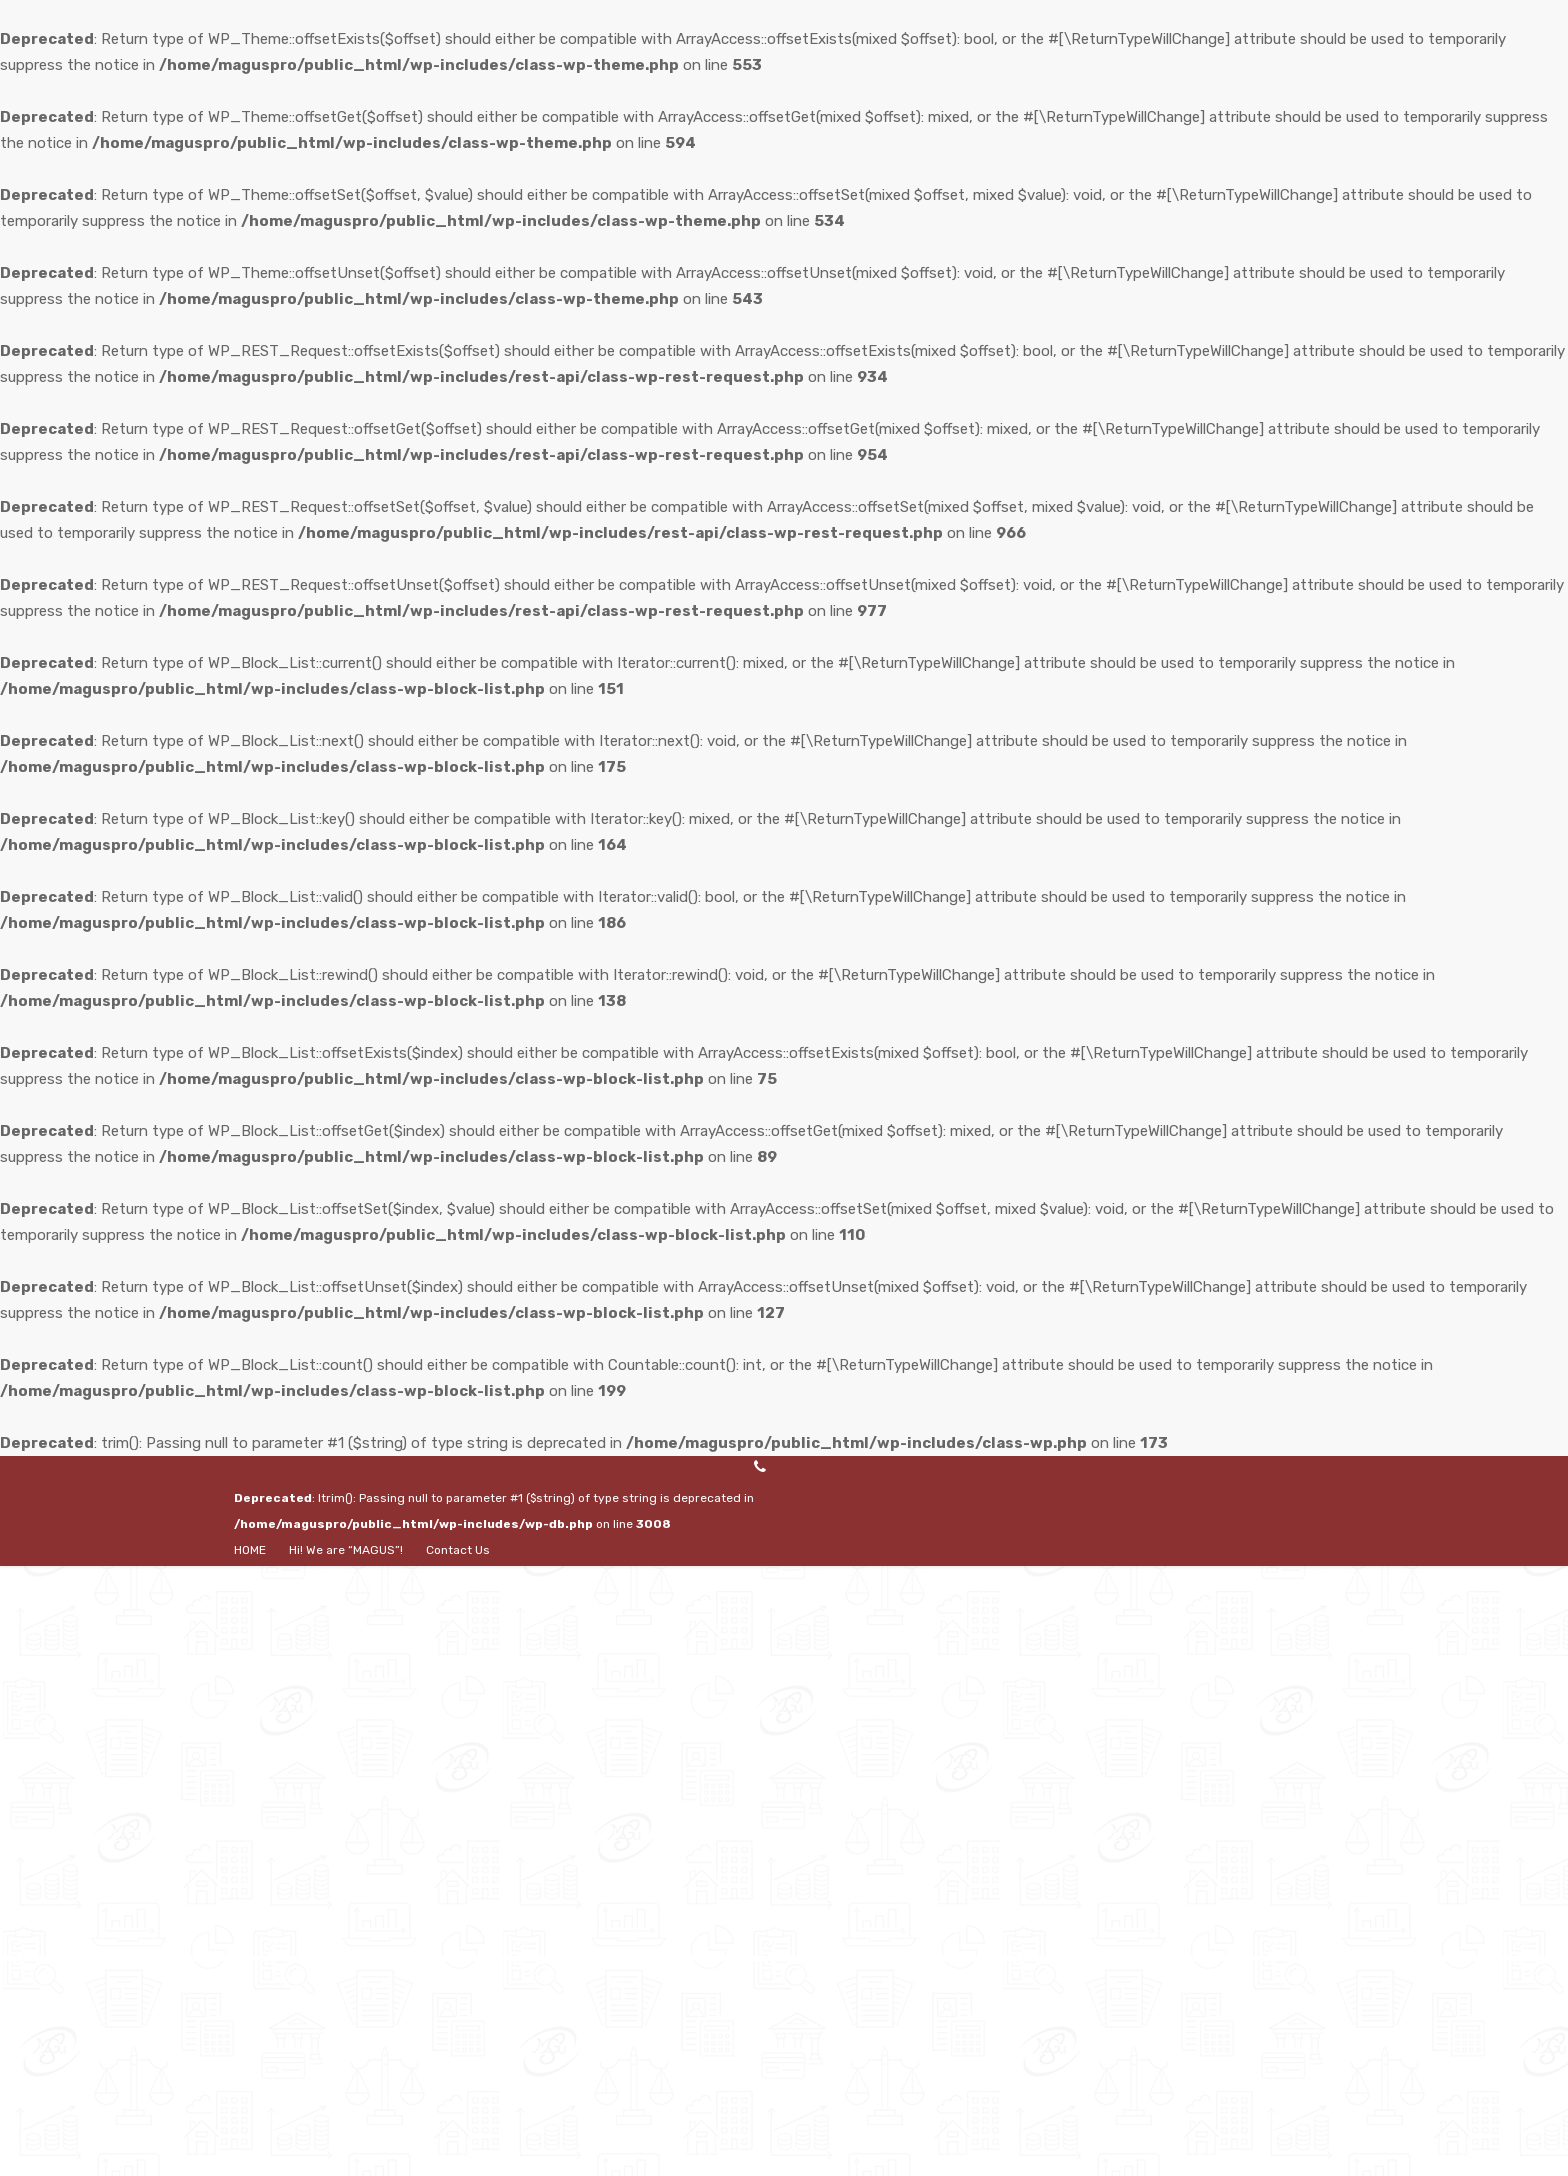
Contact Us (458, 1550)
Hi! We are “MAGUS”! (346, 1550)
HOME (250, 1550)
